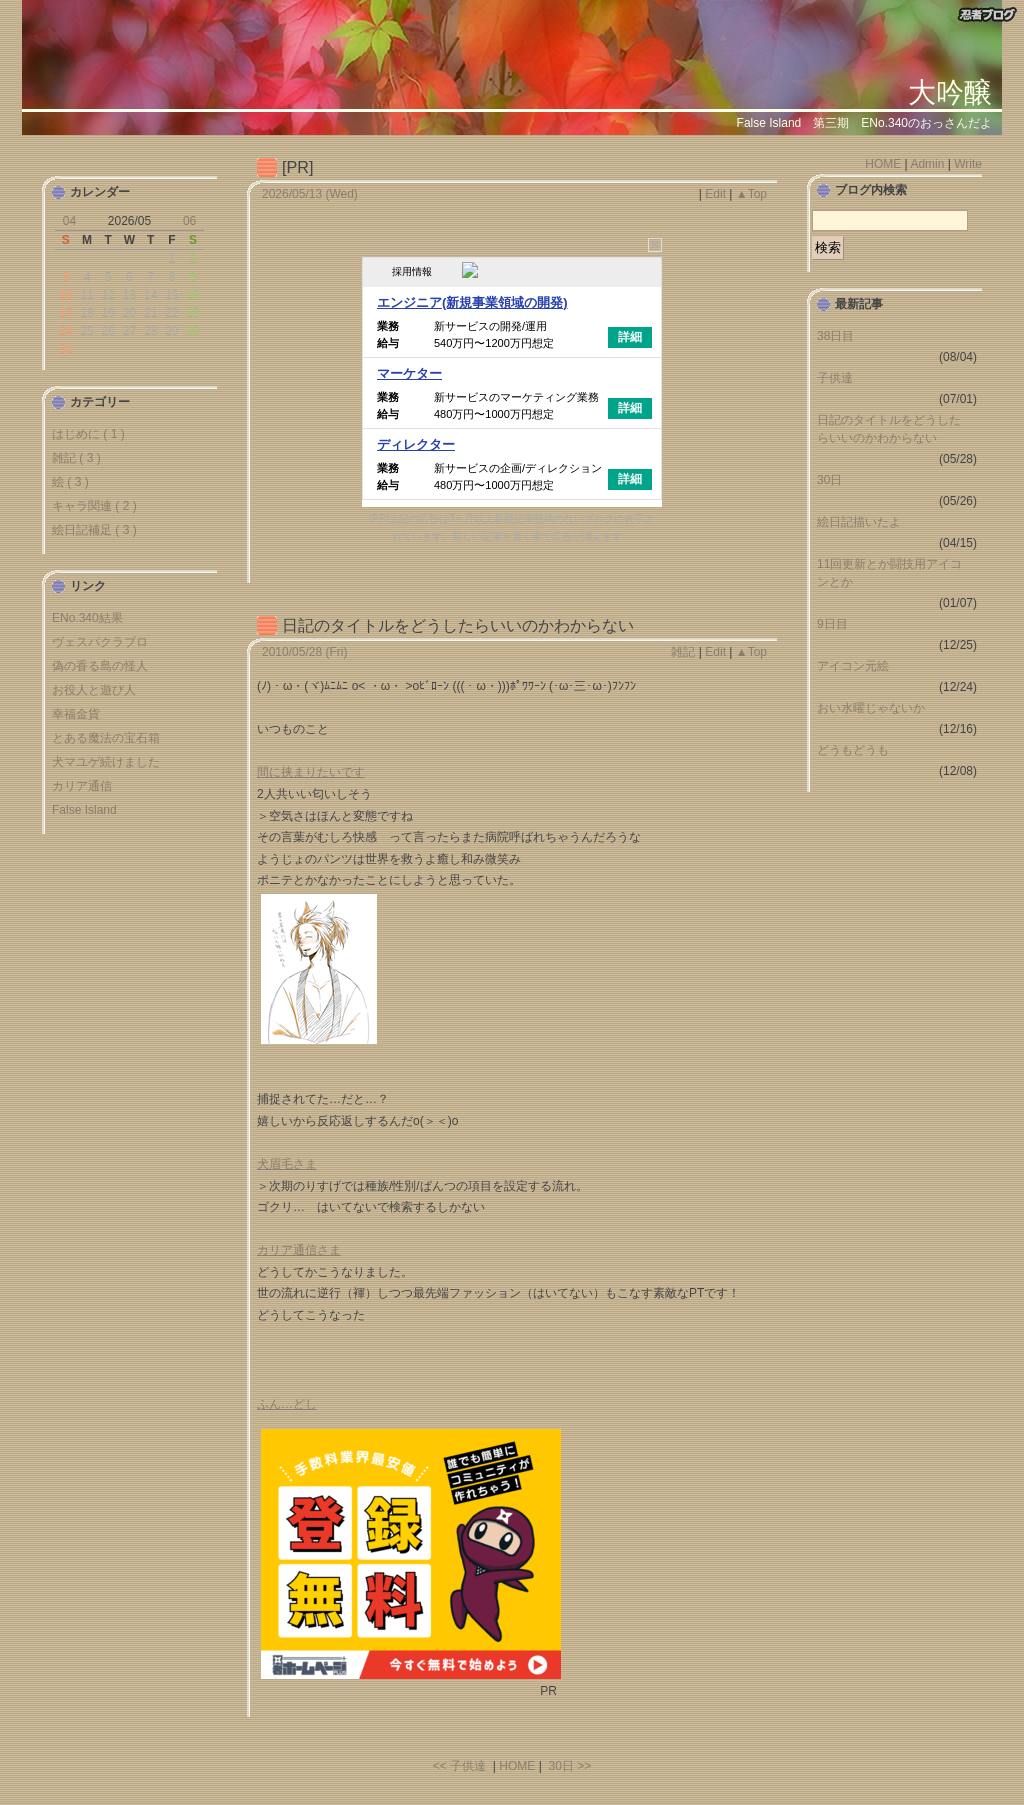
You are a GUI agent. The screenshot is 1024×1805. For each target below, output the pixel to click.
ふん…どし (287, 1404)
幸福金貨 (76, 714)
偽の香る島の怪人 (100, 666)
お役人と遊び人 (94, 690)
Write (968, 164)
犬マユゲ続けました (106, 762)
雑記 (683, 652)
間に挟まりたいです (311, 772)
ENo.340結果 (87, 618)
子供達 (835, 378)
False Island (84, 810)
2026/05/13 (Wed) (310, 194)
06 (189, 221)
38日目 (835, 336)
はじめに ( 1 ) (88, 434)
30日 (829, 480)
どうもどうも (853, 750)
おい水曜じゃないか (871, 708)
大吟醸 (950, 92)
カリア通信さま (299, 1250)
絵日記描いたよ (859, 522)
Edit (715, 194)
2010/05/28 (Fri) (304, 652)
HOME (517, 1766)
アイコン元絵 (853, 666)
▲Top (751, 194)
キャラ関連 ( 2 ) (94, 506)
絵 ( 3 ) (70, 482)
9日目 (832, 624)
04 (69, 221)
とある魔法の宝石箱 (106, 738)
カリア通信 (82, 786)
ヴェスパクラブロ (100, 642)
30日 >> (569, 1766)
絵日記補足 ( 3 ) (94, 530)
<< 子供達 (459, 1766)
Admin (927, 164)
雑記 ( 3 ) (76, 458)
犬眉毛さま (287, 1164)
